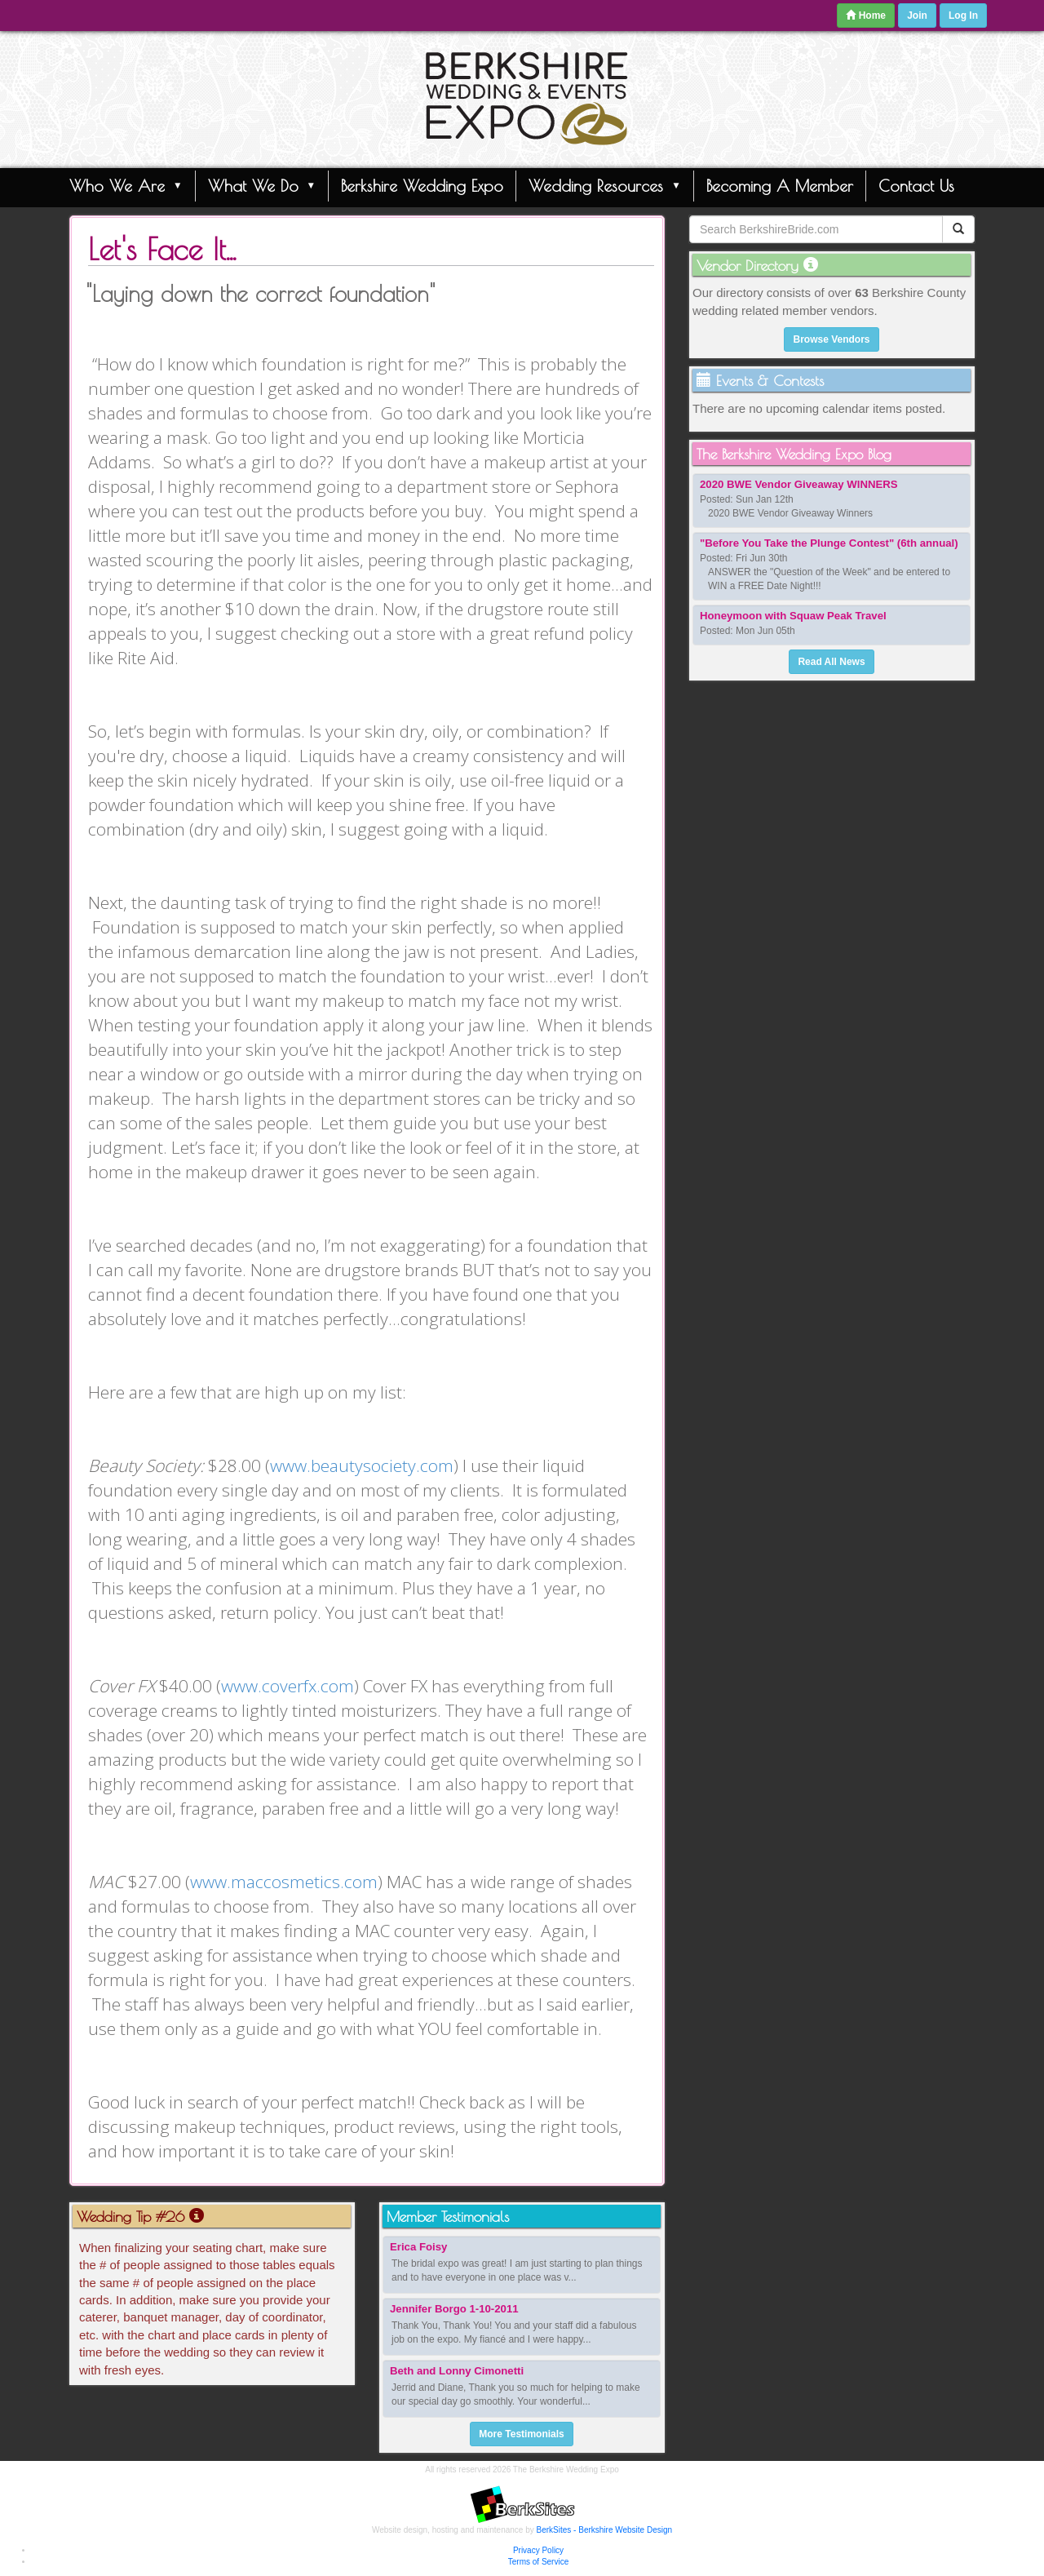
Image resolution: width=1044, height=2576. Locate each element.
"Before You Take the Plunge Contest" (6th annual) (829, 543)
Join (917, 15)
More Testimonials (521, 2434)
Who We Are (126, 185)
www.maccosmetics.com (284, 1881)
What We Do (262, 185)
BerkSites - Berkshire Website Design (605, 2529)
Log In (963, 15)
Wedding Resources (605, 185)
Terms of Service (538, 2561)
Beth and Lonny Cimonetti (457, 2371)
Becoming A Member (779, 185)
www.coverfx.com (287, 1685)
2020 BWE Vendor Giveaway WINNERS (799, 484)
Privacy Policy (538, 2550)
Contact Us (916, 185)
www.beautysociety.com (361, 1465)
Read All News (831, 661)
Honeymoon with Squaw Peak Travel (793, 616)
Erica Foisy (418, 2247)
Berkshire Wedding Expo (422, 185)
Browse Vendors (831, 339)
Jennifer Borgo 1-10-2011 (454, 2309)
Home (866, 15)
